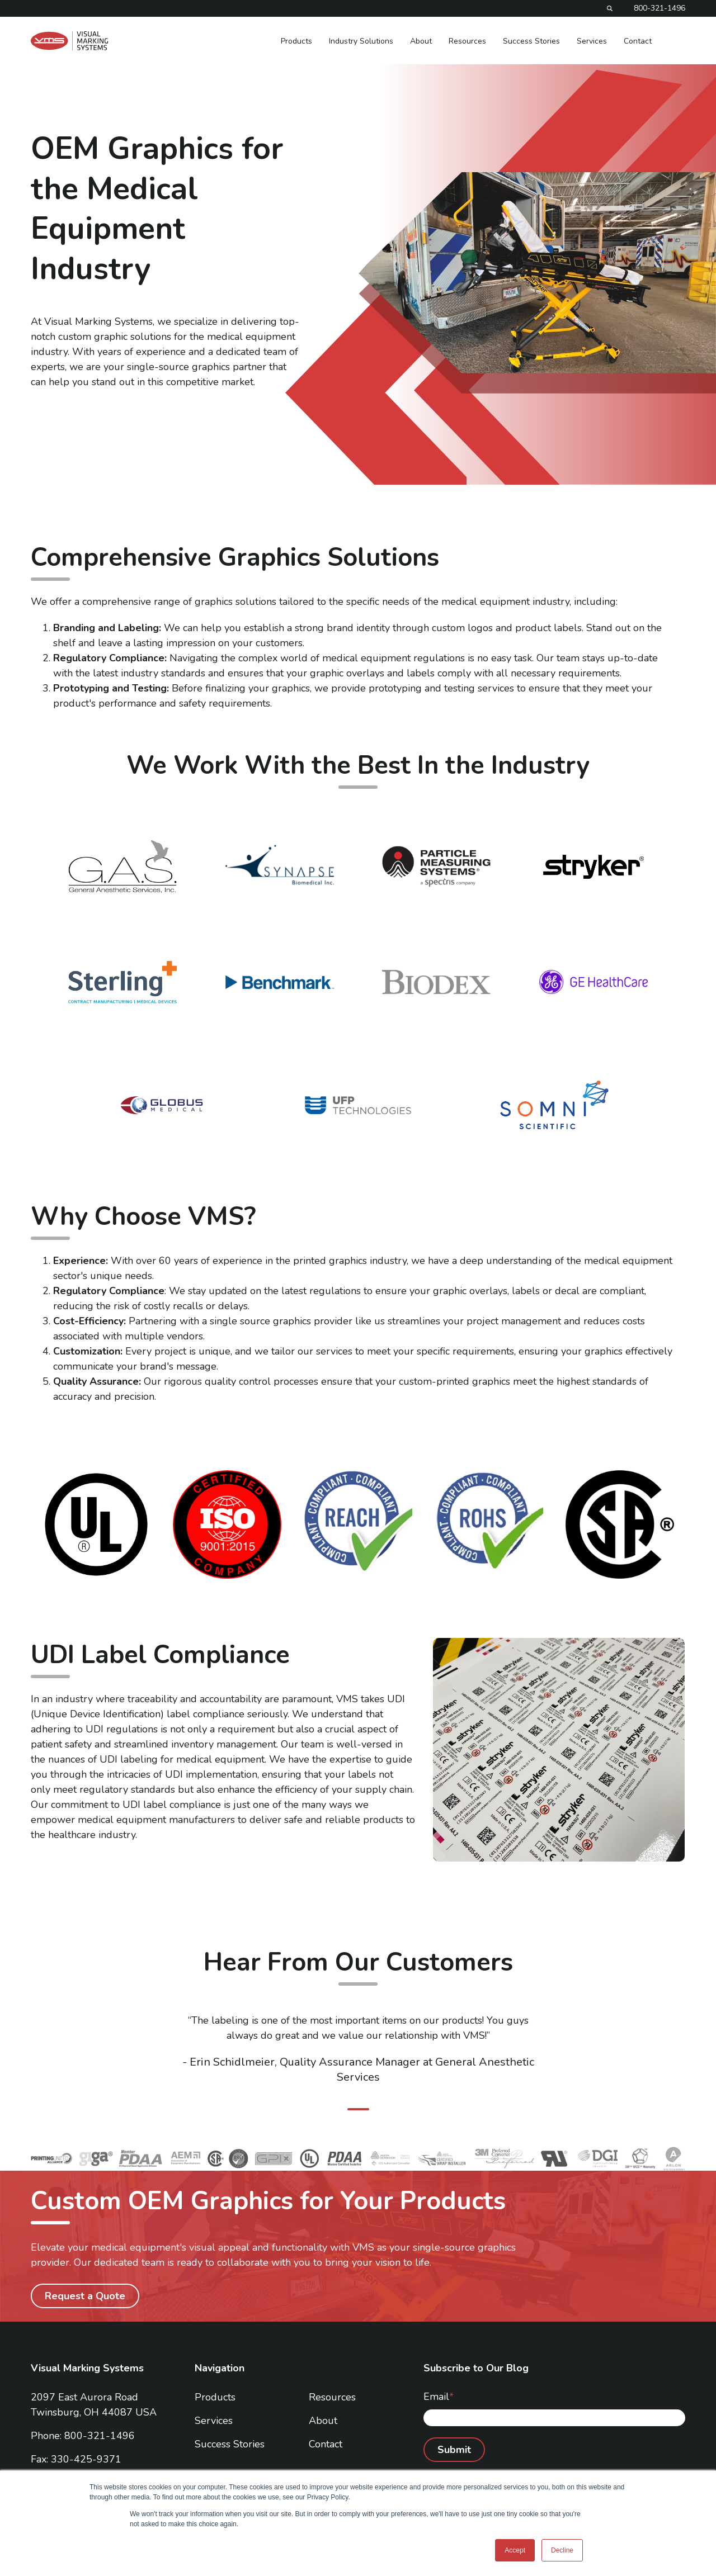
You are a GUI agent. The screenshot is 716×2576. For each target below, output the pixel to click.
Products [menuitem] (215, 2397)
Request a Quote (85, 2296)
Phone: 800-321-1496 (83, 2435)
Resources (467, 41)
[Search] (610, 8)
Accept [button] (515, 2550)
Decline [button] (562, 2550)
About (421, 41)
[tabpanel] (358, 2049)
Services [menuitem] (214, 2420)
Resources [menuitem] (332, 2397)
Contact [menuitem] (325, 2444)
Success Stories (531, 41)
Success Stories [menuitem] (230, 2444)
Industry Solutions (361, 41)
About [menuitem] (323, 2420)
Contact (638, 41)
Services (592, 41)
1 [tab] (358, 2109)
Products (296, 41)
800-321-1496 (659, 8)
